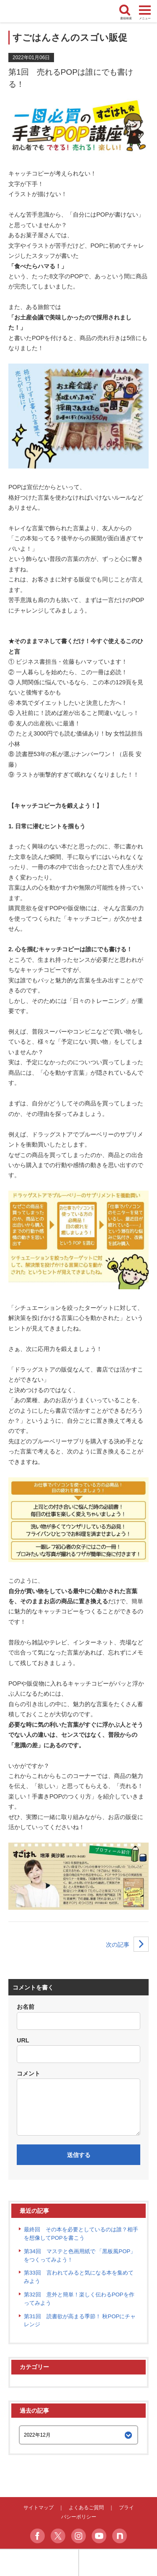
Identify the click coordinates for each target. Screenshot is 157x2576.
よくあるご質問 (86, 2508)
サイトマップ (38, 2508)
